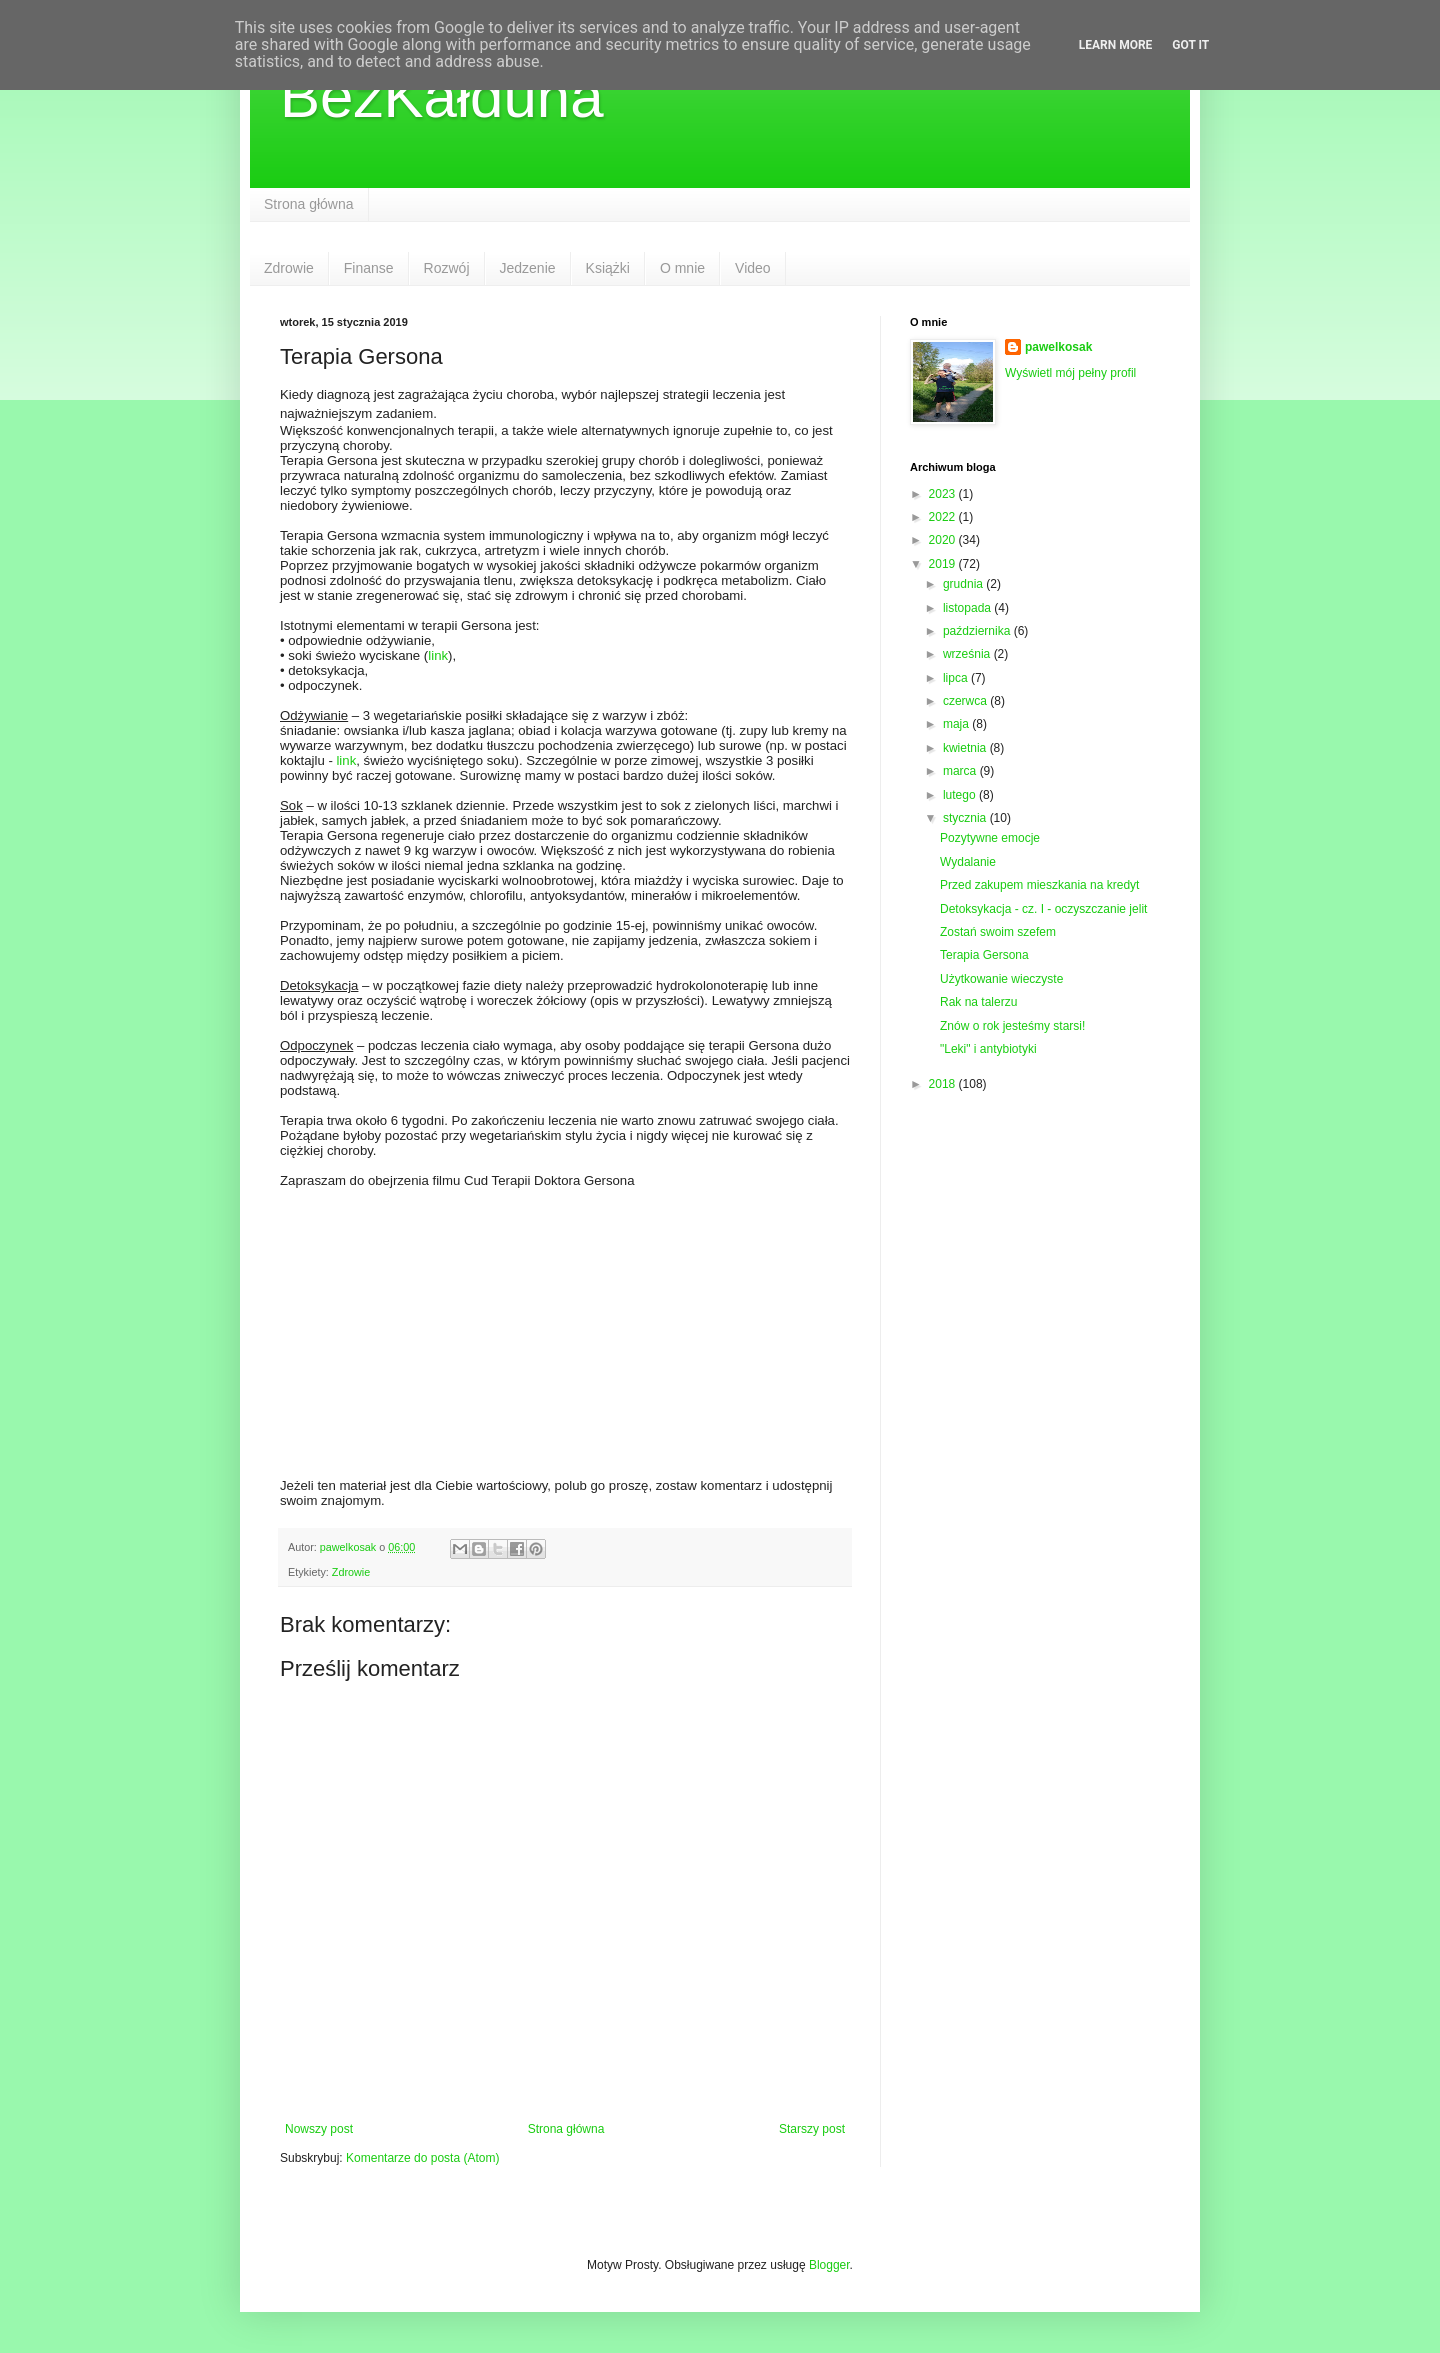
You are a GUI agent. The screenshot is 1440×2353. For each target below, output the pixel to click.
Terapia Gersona (984, 955)
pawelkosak (1058, 347)
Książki (608, 268)
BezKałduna (442, 96)
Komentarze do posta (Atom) (422, 2158)
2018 (944, 1084)
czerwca (966, 701)
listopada (968, 608)
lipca (957, 678)
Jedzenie (528, 268)
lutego (961, 795)
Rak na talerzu (978, 1002)
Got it (1190, 45)
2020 (944, 540)
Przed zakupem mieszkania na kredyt (1039, 885)
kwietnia (966, 748)
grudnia (964, 584)
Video (753, 268)
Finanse (369, 268)
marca (961, 771)
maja (957, 724)
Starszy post (812, 2129)
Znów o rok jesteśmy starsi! (1012, 1026)
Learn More (1116, 45)
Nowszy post (319, 2129)
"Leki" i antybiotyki (988, 1049)
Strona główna (309, 204)
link (438, 655)
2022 (944, 517)
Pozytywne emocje (990, 838)
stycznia (966, 818)
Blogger (829, 2265)
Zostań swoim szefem (998, 932)
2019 (944, 564)
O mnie (682, 268)
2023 (944, 494)
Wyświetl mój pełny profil (1070, 373)
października (978, 631)
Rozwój (447, 268)
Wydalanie (968, 862)
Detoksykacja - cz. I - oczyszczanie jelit (1043, 909)
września (968, 654)
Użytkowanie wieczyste (1001, 979)
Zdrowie (289, 268)
